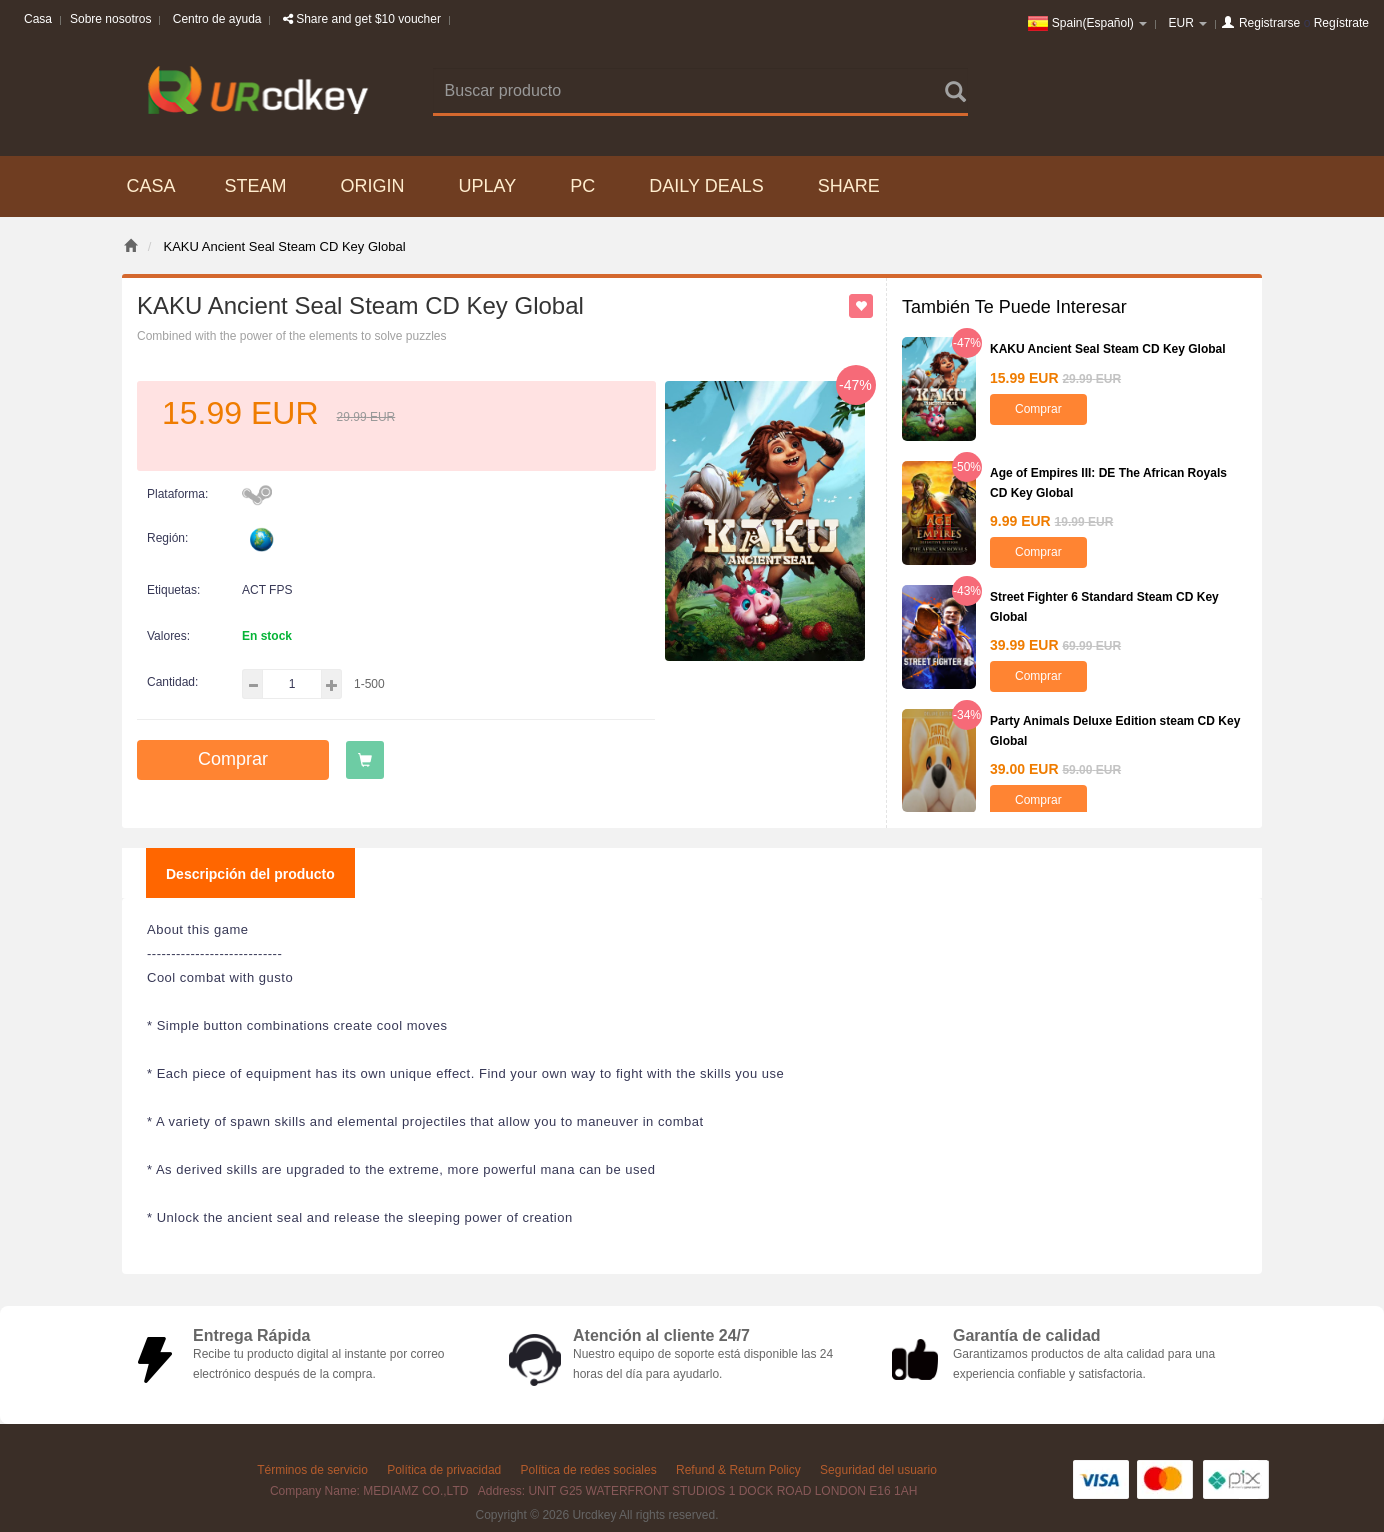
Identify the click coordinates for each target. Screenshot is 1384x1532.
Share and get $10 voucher (362, 19)
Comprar (233, 759)
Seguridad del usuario (878, 1470)
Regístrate (1341, 23)
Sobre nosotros (110, 19)
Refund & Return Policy (738, 1470)
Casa (38, 19)
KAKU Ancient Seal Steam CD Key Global (1108, 349)
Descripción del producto (250, 874)
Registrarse (1269, 23)
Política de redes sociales (589, 1470)
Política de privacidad (444, 1470)
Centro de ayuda (217, 19)
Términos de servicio (312, 1470)
